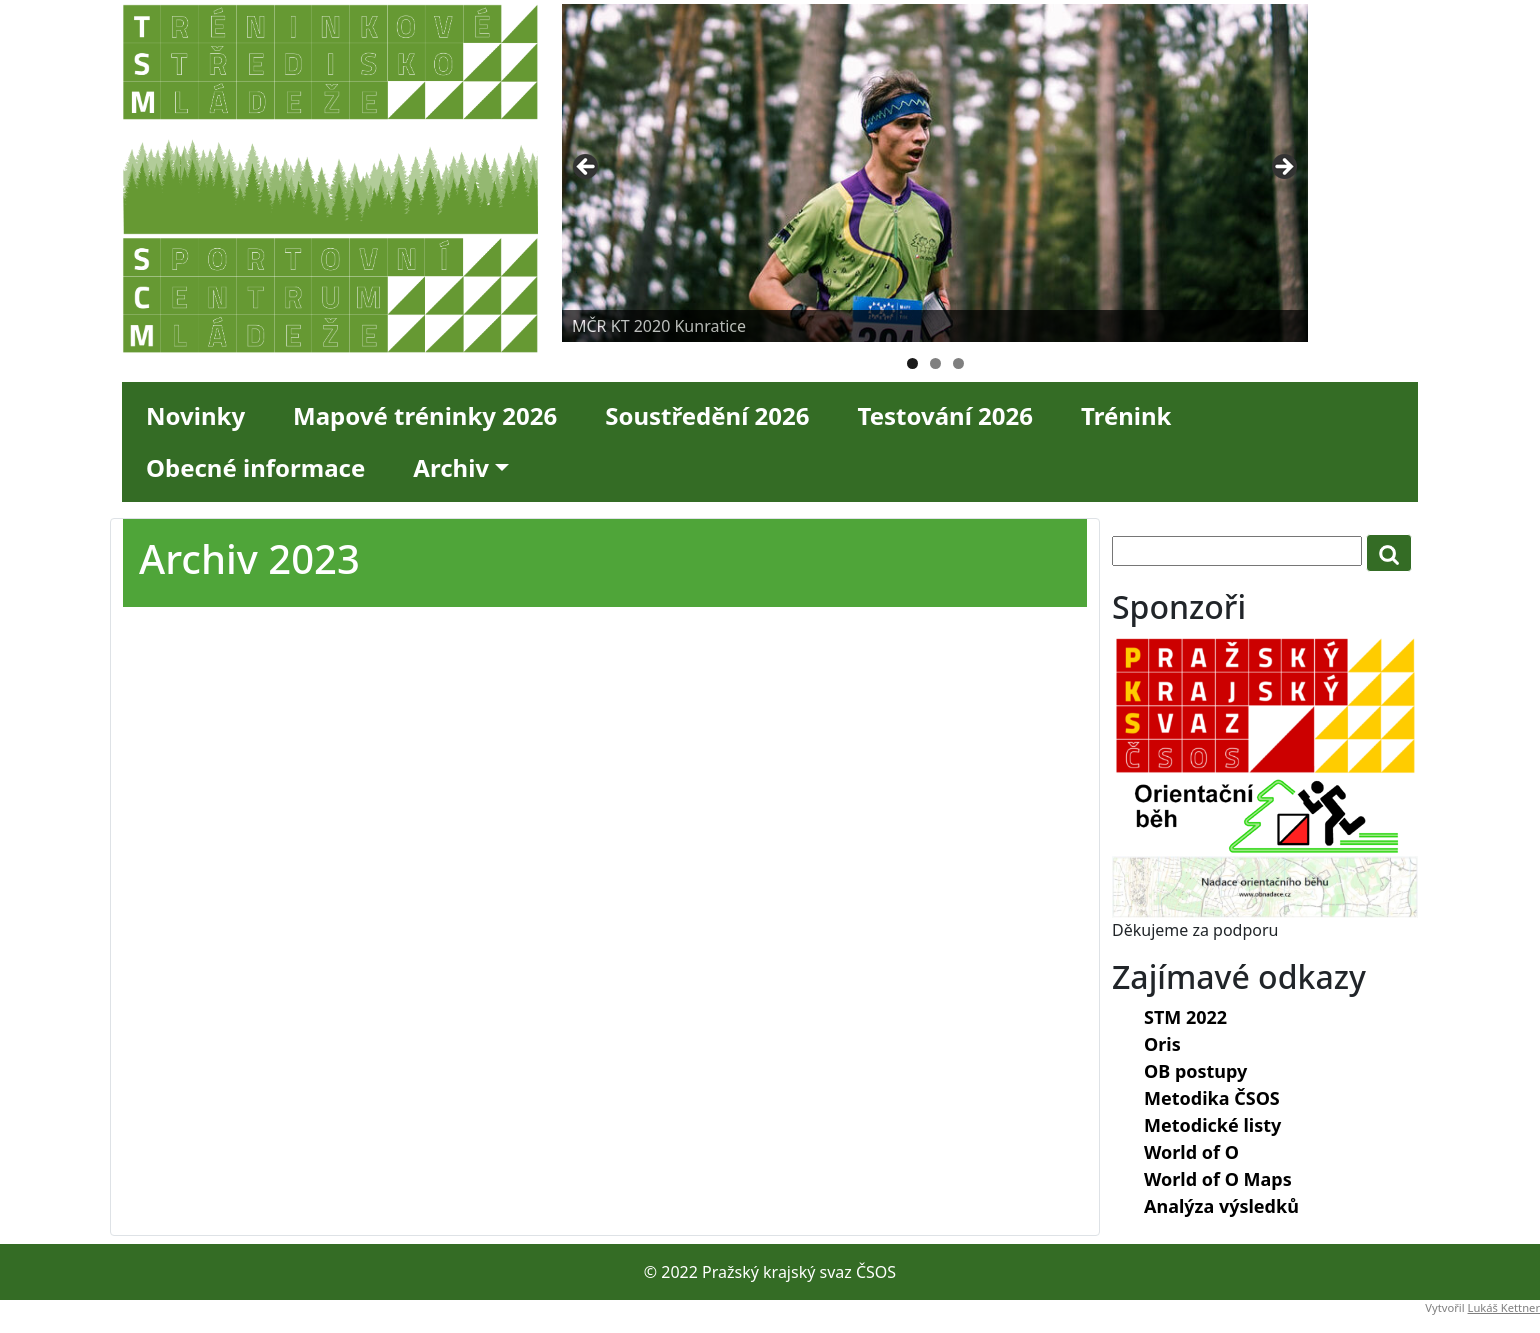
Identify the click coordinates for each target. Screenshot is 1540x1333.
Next (1283, 168)
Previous (587, 168)
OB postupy (1195, 1071)
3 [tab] (958, 363)
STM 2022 (1185, 1017)
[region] (935, 173)
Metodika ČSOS (1212, 1098)
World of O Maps (1218, 1179)
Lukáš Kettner (1504, 1307)
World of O (1191, 1152)
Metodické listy (1212, 1125)
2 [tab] (935, 363)
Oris (1162, 1044)
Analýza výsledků (1221, 1206)
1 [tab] (912, 363)
